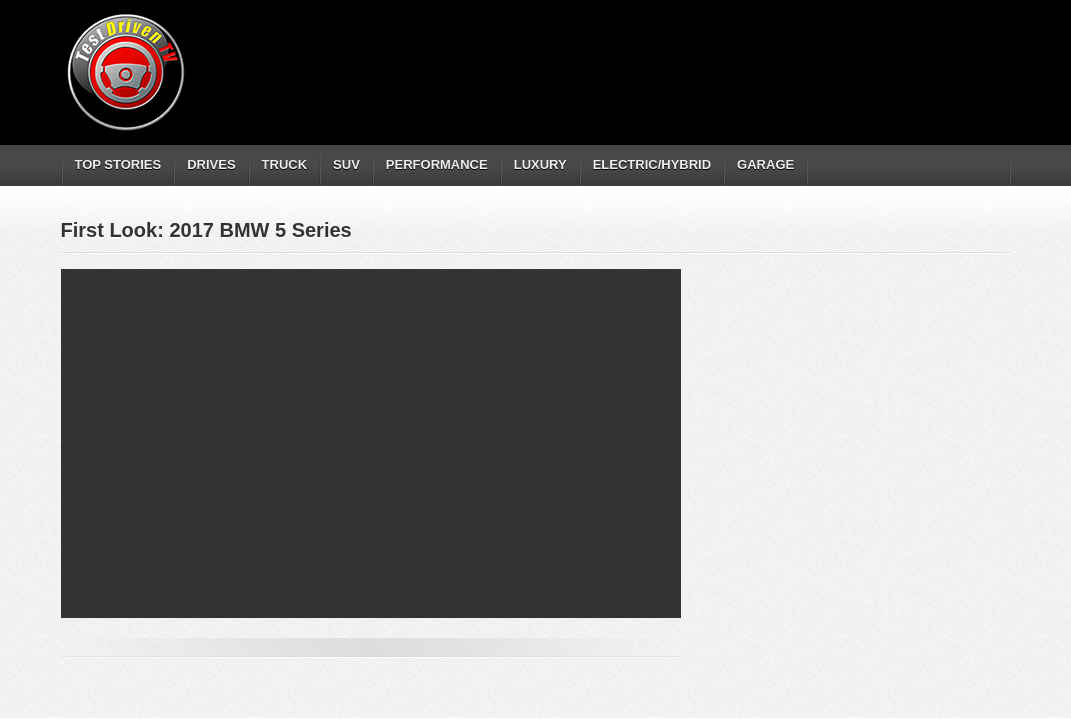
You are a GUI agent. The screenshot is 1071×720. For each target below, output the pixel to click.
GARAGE (765, 164)
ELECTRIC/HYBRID (652, 164)
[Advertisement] (645, 55)
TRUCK (285, 164)
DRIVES (211, 164)
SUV (346, 164)
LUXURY (540, 164)
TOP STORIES (118, 164)
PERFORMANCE (437, 164)
